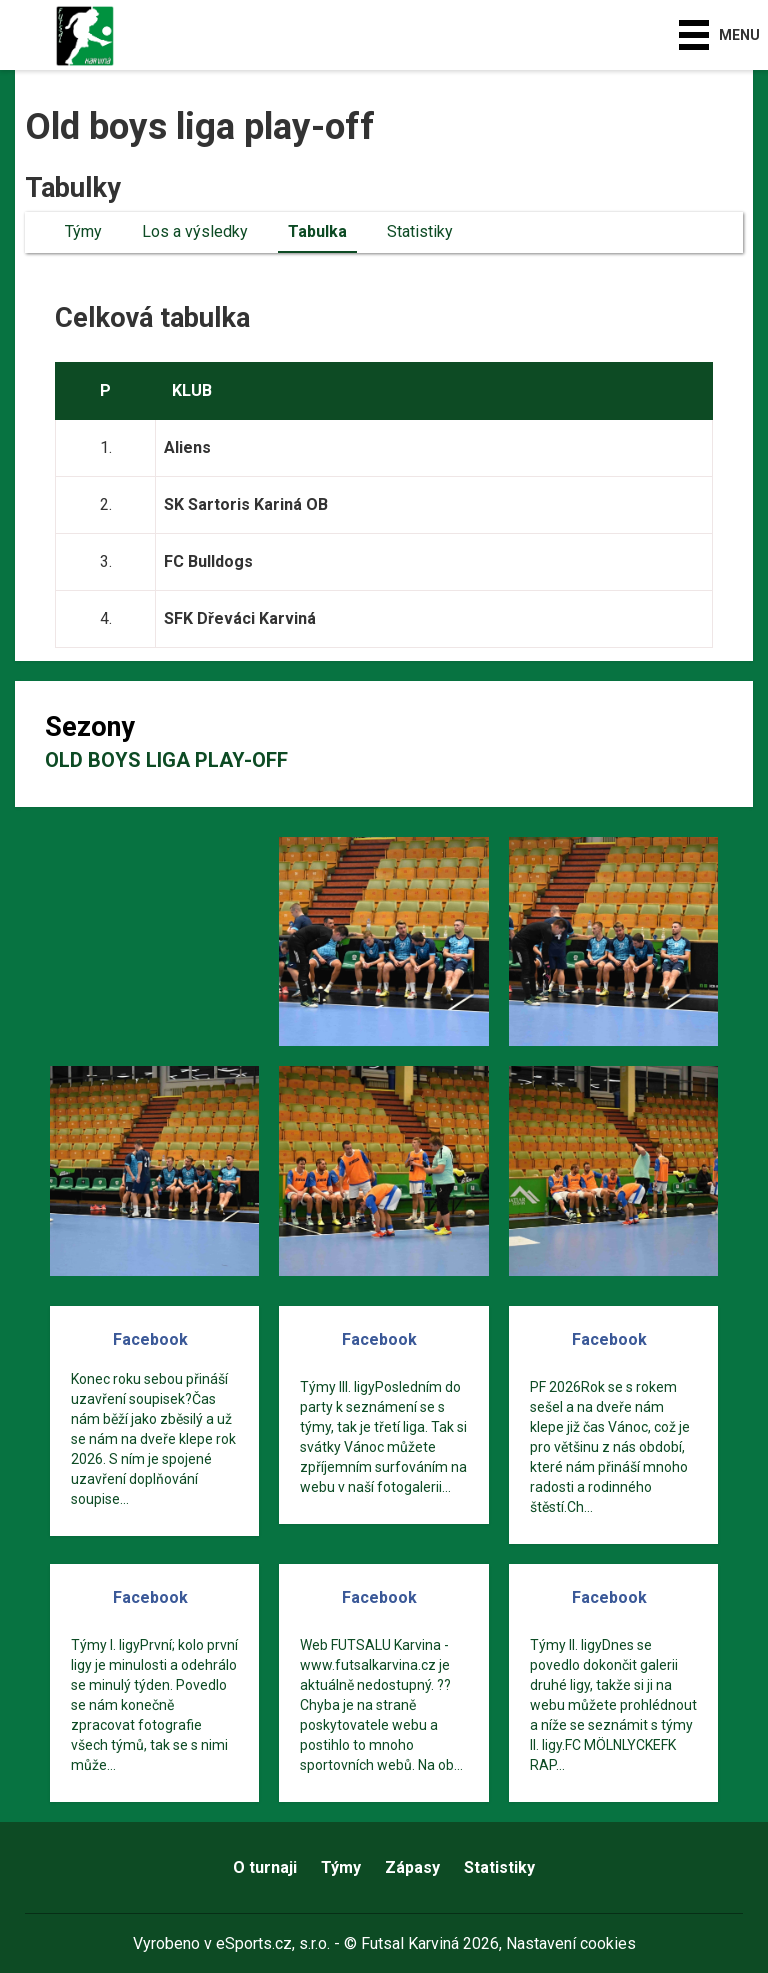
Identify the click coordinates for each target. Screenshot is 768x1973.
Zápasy (412, 1867)
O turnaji (265, 1867)
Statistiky (420, 231)
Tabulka (317, 231)
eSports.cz (254, 1943)
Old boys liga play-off (166, 760)
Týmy (83, 231)
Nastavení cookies (571, 1943)
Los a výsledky (195, 231)
